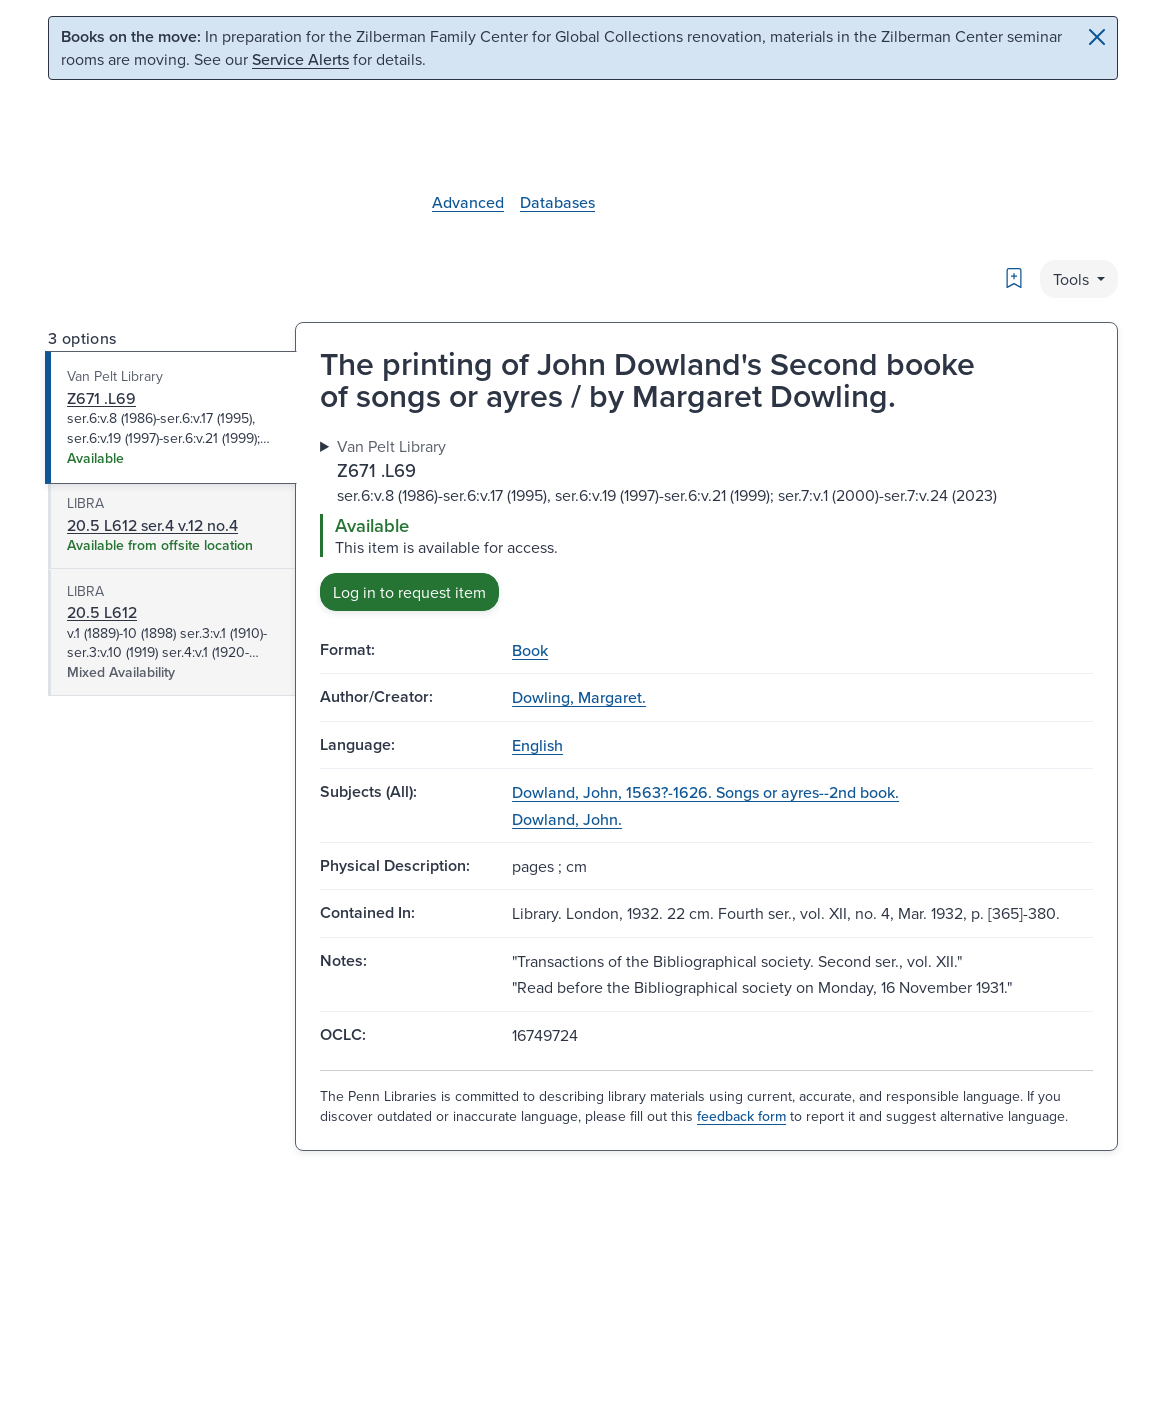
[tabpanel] (706, 523)
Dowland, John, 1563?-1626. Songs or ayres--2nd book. (705, 792)
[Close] (1097, 37)
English (537, 745)
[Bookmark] (1014, 278)
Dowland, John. (567, 819)
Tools (1073, 279)
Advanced (468, 202)
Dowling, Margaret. (579, 697)
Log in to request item (409, 592)
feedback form (741, 1116)
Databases (557, 202)
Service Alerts (300, 59)
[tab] (171, 417)
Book (530, 650)
